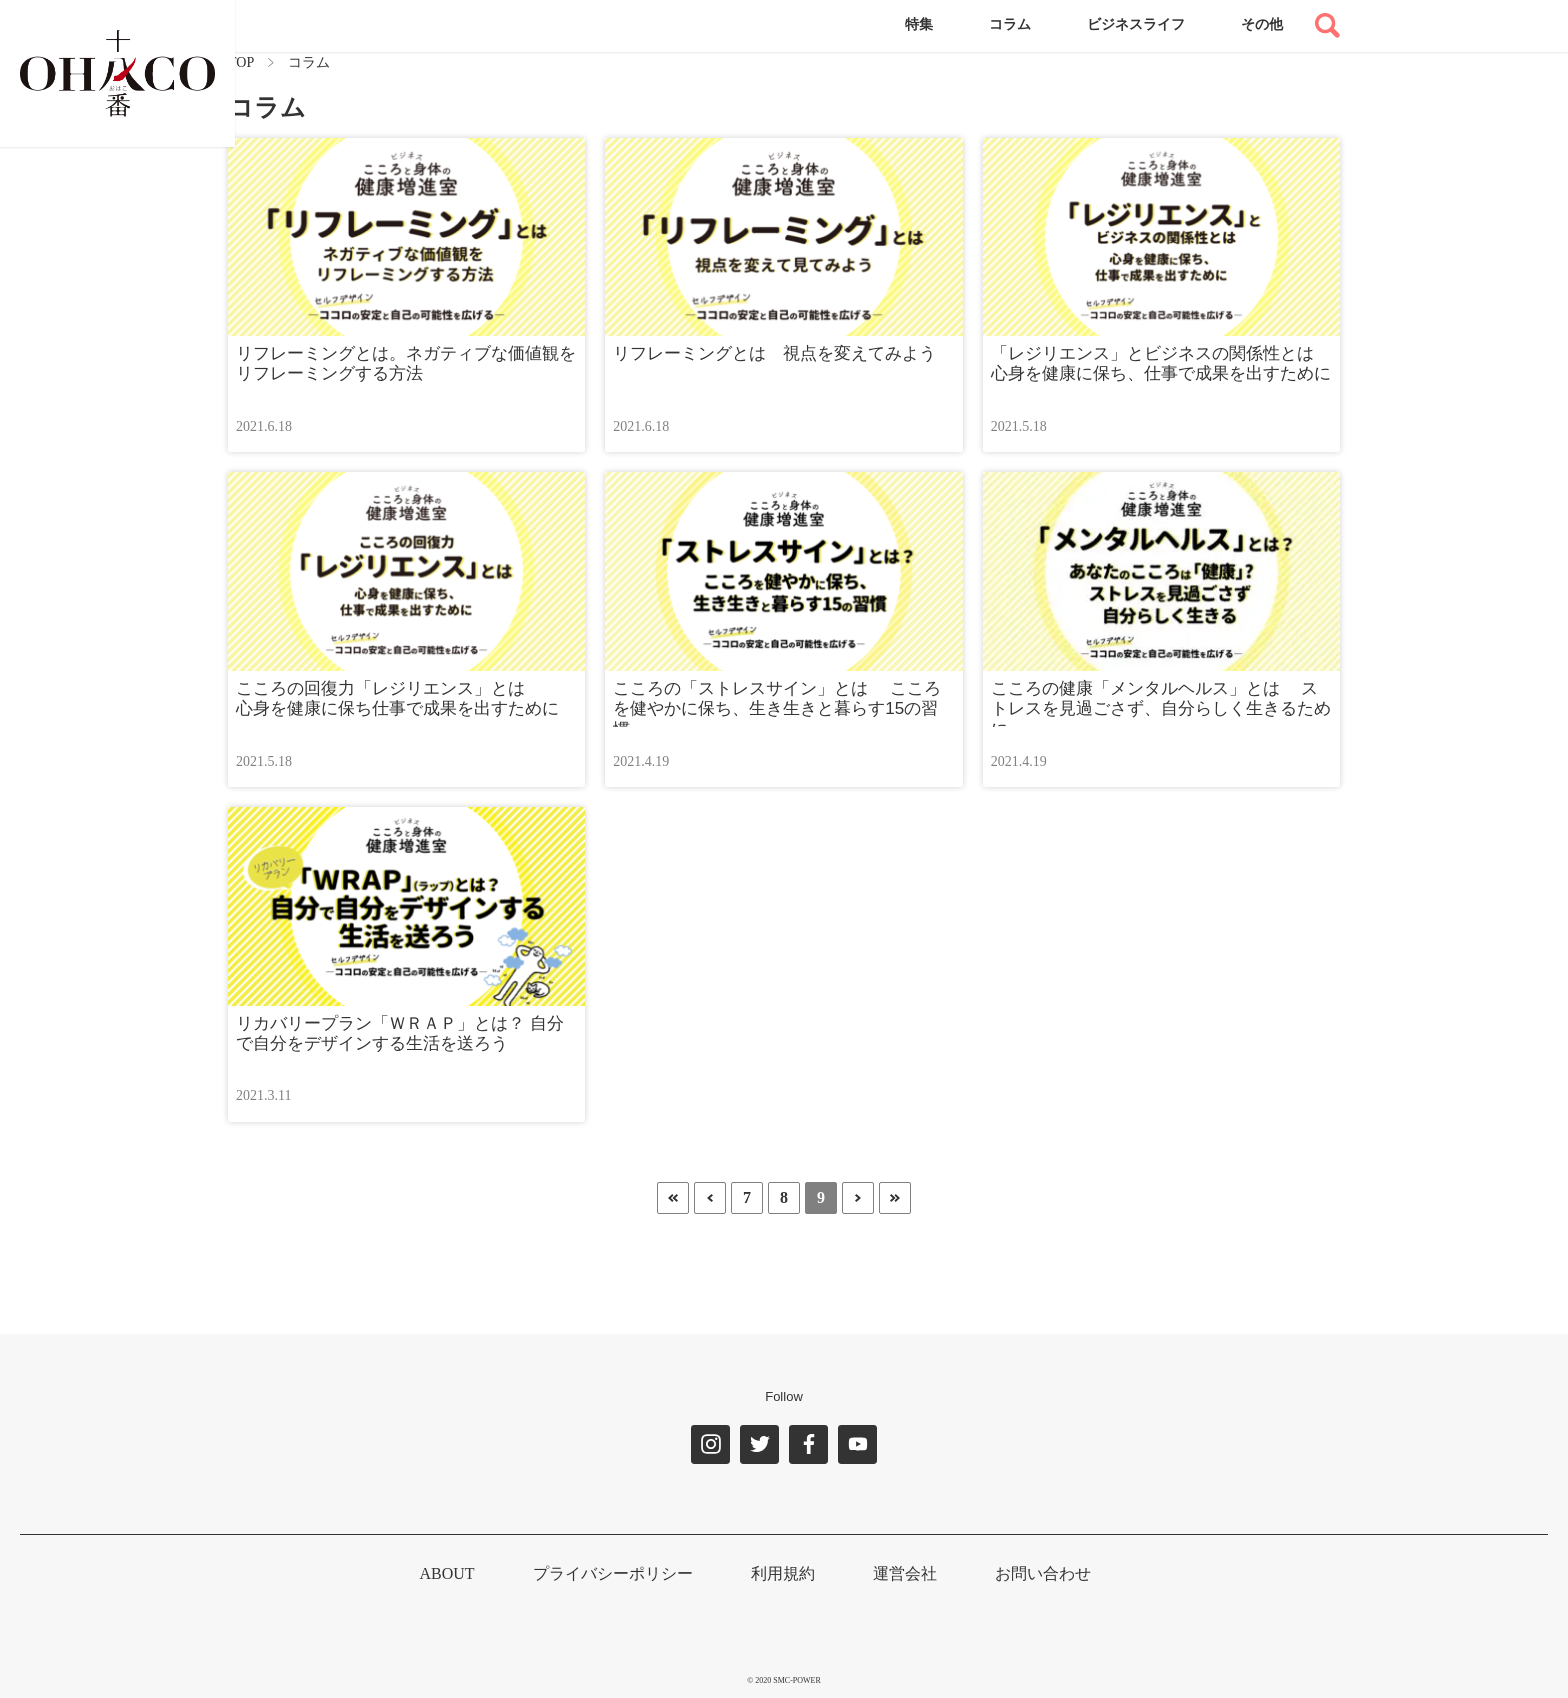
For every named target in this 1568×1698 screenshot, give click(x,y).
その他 (1262, 24)
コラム (1010, 24)
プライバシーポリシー (613, 1573)
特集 (919, 24)
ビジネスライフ (1136, 24)
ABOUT (446, 1573)
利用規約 (783, 1573)
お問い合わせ (1043, 1573)
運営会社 (905, 1573)
